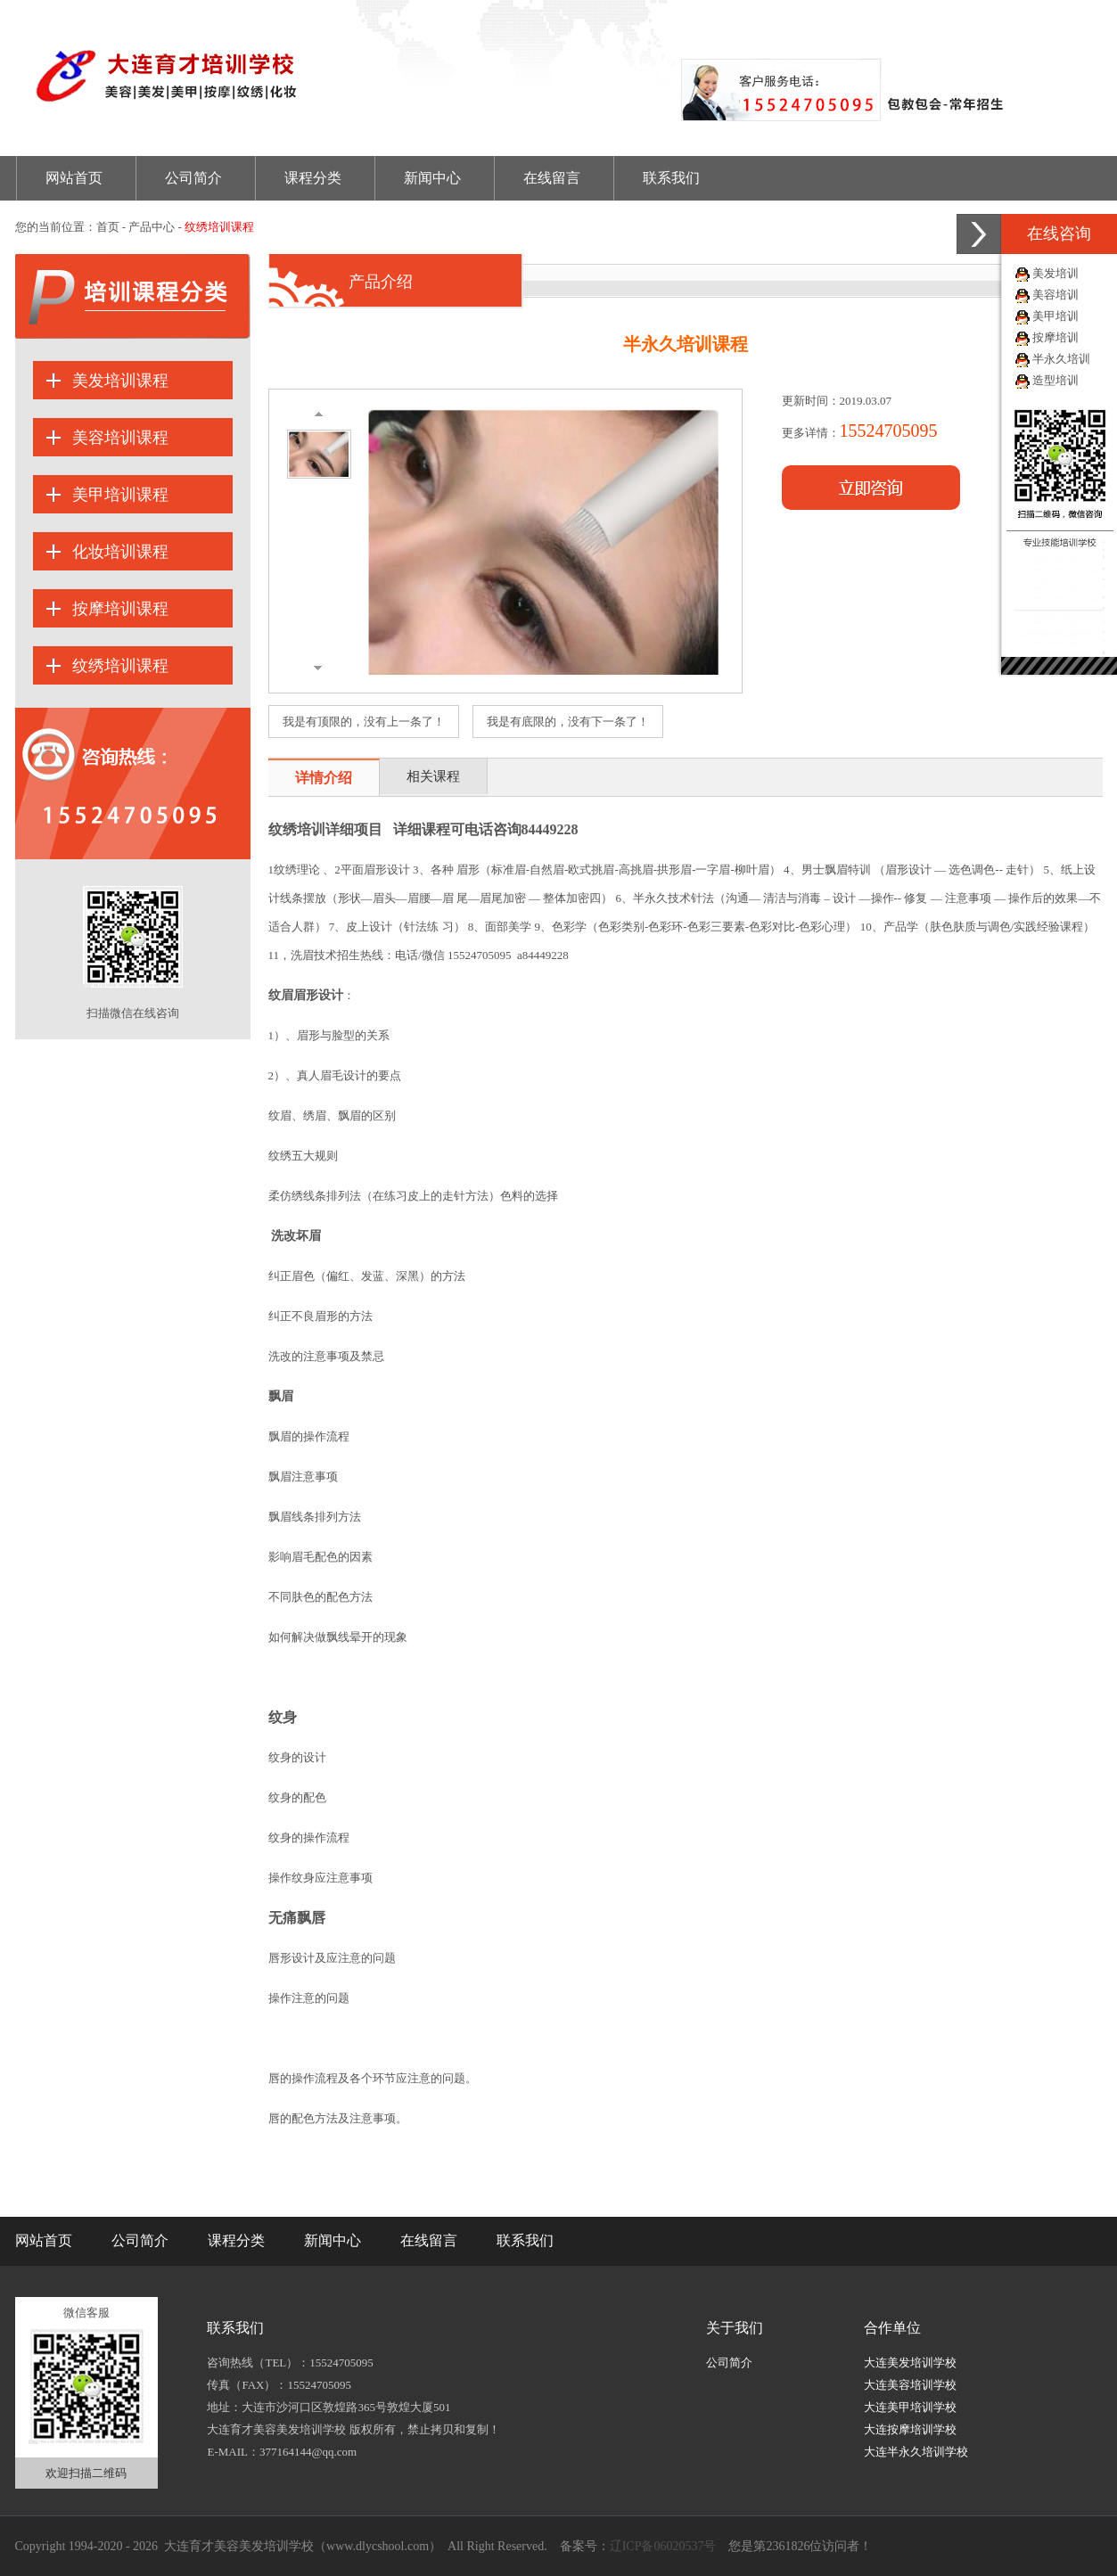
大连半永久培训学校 (916, 2451)
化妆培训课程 (120, 552)
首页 (107, 227)
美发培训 (1055, 273)
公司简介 (193, 177)
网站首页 (74, 177)
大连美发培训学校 (910, 2362)
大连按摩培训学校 (910, 2429)
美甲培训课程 (120, 495)
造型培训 (1055, 380)
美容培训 (1055, 294)
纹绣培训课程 (120, 666)
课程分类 (312, 177)
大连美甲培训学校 (910, 2407)
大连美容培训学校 (910, 2384)
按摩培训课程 (120, 609)
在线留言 (551, 177)
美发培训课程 (120, 381)
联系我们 (671, 177)
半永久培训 (1061, 358)
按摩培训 (1055, 337)
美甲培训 (1055, 316)
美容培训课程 (120, 438)
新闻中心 (432, 177)
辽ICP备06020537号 (663, 2546)
